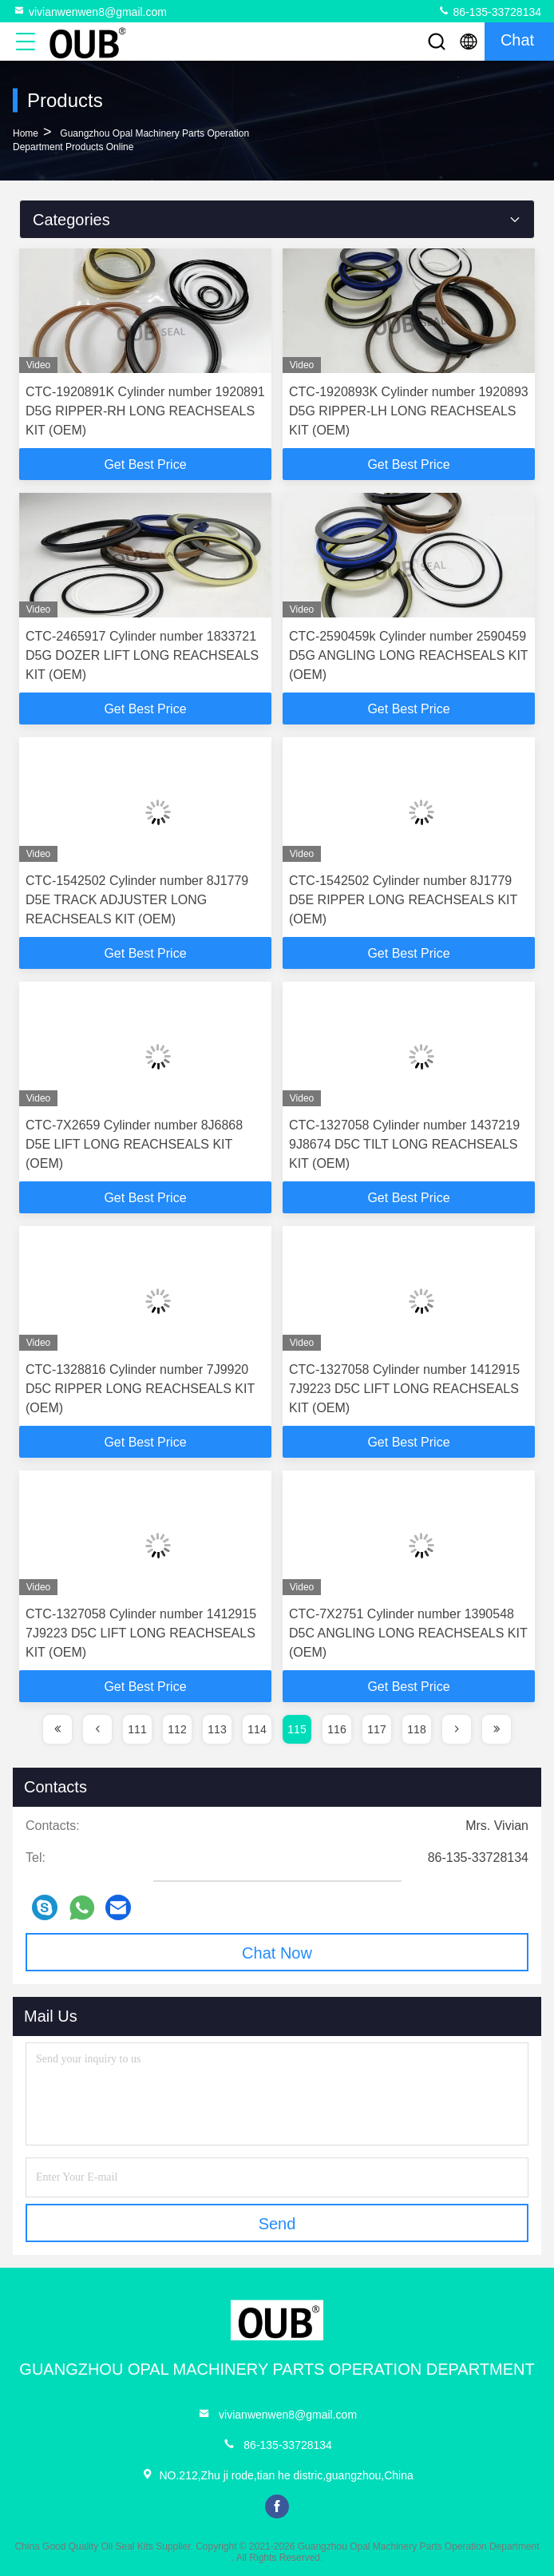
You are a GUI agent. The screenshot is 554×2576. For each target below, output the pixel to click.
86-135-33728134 (489, 11)
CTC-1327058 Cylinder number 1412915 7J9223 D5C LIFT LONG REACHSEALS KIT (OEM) (404, 1389)
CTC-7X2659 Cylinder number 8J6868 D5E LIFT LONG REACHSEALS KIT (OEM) (134, 1144)
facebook (277, 2506)
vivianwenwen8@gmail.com (90, 11)
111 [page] (137, 1729)
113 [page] (217, 1729)
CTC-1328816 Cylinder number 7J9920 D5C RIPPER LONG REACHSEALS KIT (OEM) (140, 1389)
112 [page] (177, 1729)
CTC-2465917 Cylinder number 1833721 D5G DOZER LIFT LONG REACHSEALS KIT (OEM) (142, 655)
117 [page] (376, 1729)
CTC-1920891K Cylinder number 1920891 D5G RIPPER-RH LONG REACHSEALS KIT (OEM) (145, 411)
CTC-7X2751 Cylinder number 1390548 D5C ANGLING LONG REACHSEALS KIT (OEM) (408, 1633)
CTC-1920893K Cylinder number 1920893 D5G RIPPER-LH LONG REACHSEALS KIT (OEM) (408, 411)
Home (25, 133)
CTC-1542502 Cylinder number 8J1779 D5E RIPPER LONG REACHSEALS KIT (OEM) (403, 900)
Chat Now (277, 1953)
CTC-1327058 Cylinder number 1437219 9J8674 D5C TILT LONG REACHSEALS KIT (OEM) (404, 1144)
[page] (57, 1729)
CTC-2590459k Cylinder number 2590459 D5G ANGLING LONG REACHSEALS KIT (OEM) (408, 655)
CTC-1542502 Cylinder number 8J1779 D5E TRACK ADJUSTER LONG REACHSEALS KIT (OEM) (137, 900)
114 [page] (256, 1729)
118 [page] (416, 1729)
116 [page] (336, 1729)
